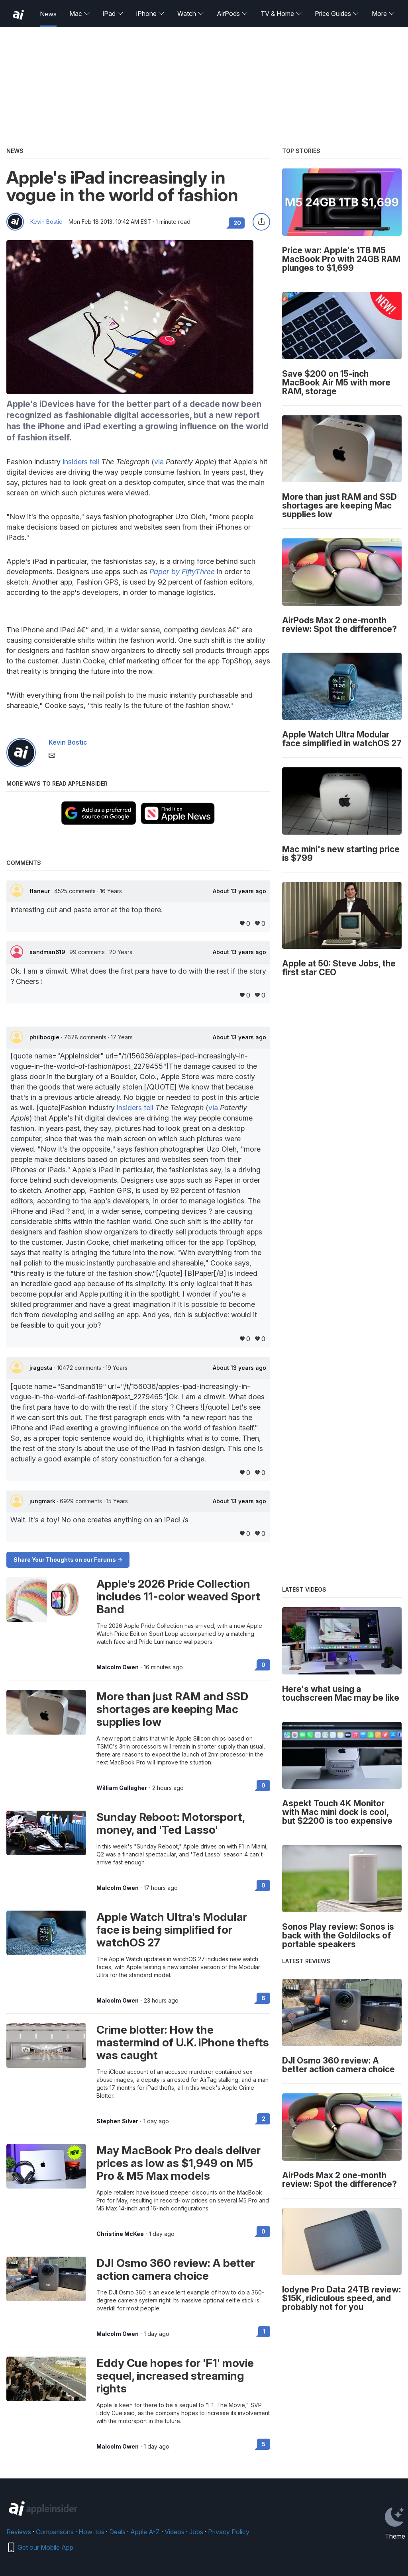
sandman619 (48, 952)
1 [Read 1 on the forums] (264, 2331)
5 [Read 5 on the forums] (263, 2444)
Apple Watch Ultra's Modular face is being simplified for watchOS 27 (171, 1929)
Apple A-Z (145, 2532)
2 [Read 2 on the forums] (263, 2118)
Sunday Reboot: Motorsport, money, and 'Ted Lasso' (170, 1823)
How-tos (91, 2532)
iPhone (150, 13)
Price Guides (337, 13)
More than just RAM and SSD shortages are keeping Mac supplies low (172, 1709)
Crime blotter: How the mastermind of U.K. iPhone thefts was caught (182, 2042)
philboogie (45, 1037)
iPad (113, 13)
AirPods (232, 13)
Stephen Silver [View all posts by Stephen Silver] (117, 2121)
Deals (117, 2532)
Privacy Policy (228, 2532)
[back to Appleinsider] (18, 14)
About (239, 891)
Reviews (18, 2532)
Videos (174, 2532)
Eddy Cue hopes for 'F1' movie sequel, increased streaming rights (175, 2375)
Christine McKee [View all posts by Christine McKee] (120, 2234)
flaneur (40, 891)
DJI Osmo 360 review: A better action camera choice (175, 2269)
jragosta (41, 1367)
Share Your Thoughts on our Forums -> (68, 1559)
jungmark (43, 1501)
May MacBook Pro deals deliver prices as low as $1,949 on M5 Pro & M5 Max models (178, 2163)
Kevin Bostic (46, 222)
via (159, 462)
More (383, 13)
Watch (190, 13)
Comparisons (55, 2532)
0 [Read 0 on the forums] (263, 1664)
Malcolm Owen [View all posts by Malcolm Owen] (117, 1667)
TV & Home (281, 13)
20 (237, 222)
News (48, 14)
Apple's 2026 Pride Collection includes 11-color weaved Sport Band (178, 1596)
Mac (79, 13)
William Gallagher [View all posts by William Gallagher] (121, 1788)
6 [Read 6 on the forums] (263, 1998)
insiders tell (81, 462)
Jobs (196, 2532)
